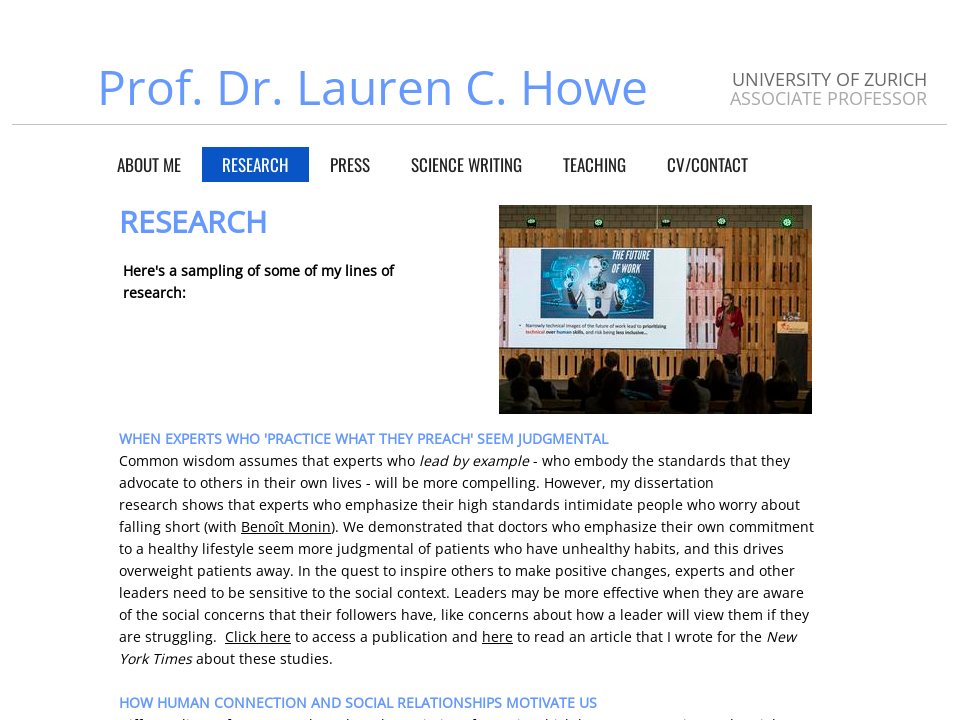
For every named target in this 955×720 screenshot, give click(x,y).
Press (350, 164)
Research (255, 164)
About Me (149, 164)
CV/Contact (707, 164)
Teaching (594, 164)
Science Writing (466, 164)
